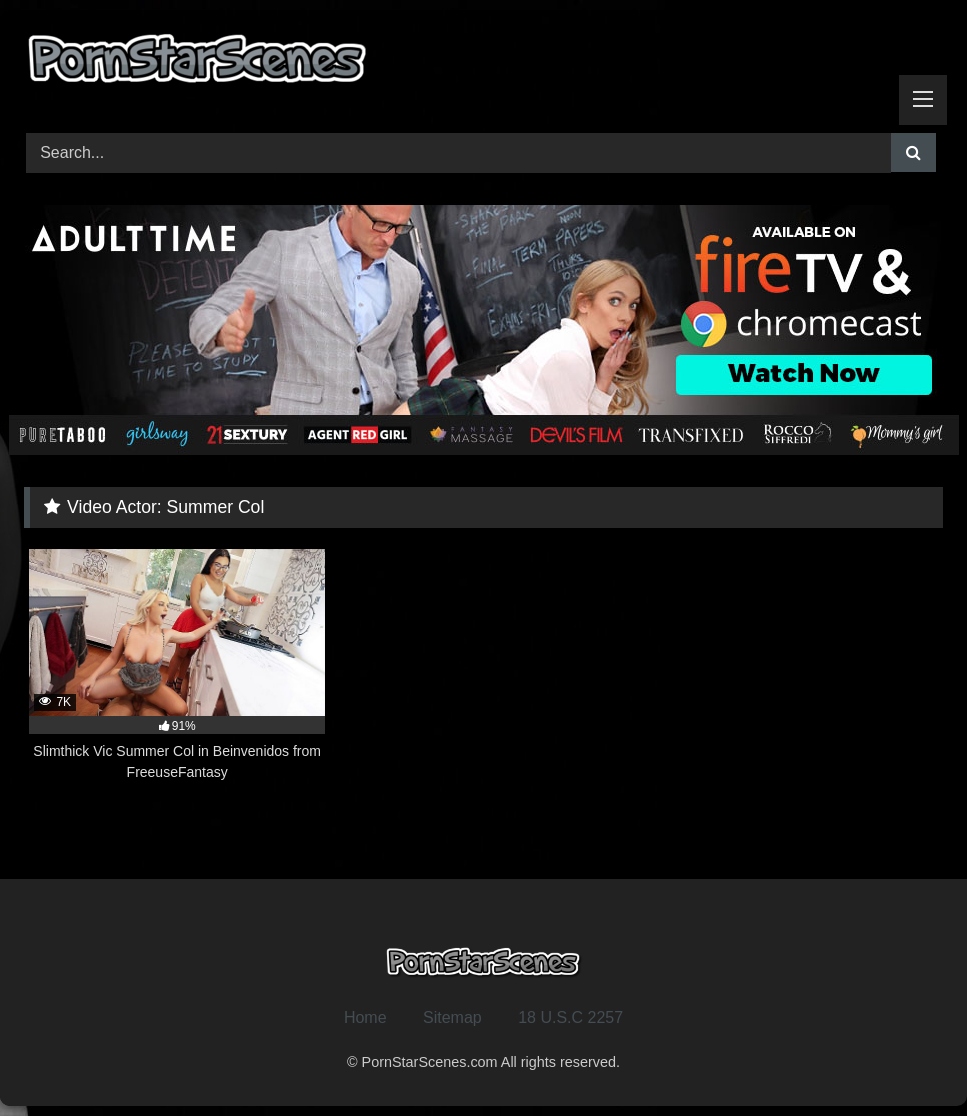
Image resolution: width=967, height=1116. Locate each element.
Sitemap (452, 1017)
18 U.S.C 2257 (570, 1017)
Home (365, 1017)
